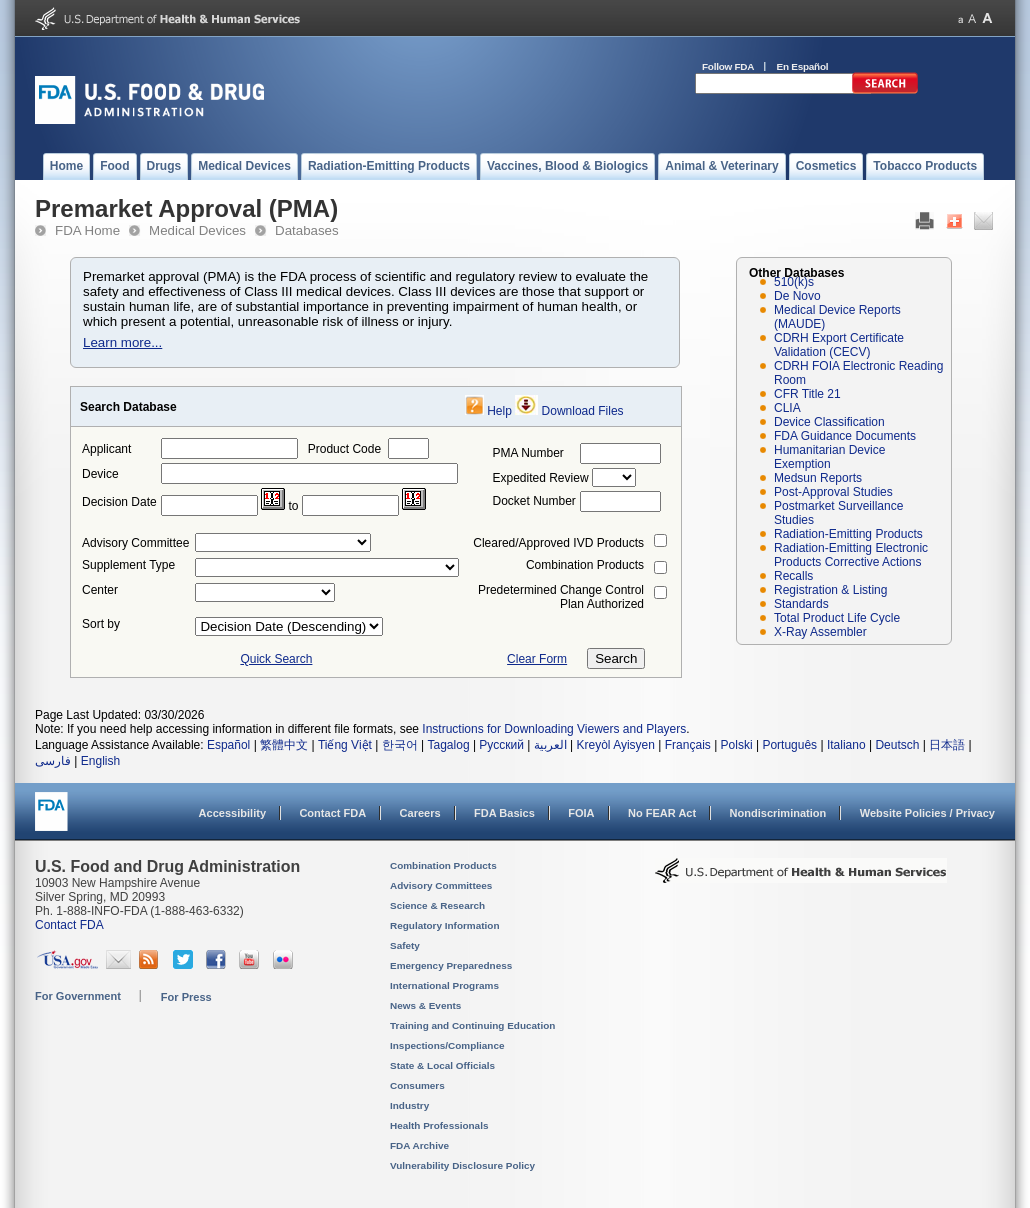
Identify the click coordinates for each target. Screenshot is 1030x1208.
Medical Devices (197, 230)
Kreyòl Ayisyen (615, 745)
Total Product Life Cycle (837, 618)
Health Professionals (439, 1125)
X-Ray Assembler (820, 632)
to (293, 506)
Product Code (344, 449)
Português (789, 745)
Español (228, 745)
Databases (307, 230)
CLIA (787, 408)
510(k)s (794, 282)
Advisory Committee (135, 543)
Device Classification (829, 422)
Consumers (417, 1085)
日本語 (947, 745)
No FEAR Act (662, 813)
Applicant (106, 449)
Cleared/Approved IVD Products (558, 543)
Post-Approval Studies (833, 492)
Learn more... (122, 342)
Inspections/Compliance (447, 1045)
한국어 (400, 745)
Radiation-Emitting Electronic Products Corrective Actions (851, 555)
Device (100, 474)
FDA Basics (504, 813)
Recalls (793, 576)
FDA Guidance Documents (845, 436)
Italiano (846, 745)
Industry (409, 1105)
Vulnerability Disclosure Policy (462, 1165)
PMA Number (528, 453)
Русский (501, 745)
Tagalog (449, 745)
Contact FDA (332, 813)
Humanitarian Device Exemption (829, 457)
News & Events (425, 1005)
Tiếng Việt (345, 745)
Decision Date (119, 502)
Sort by (101, 624)
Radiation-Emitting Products (848, 534)
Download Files (583, 411)
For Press (186, 997)
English (100, 761)
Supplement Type (128, 565)
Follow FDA (728, 66)
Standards (801, 604)
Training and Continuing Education (472, 1025)
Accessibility (232, 813)
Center (100, 590)
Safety (405, 945)
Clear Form (537, 659)
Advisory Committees (441, 885)
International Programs (444, 985)
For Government (78, 996)
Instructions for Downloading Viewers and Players (554, 729)
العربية (550, 745)
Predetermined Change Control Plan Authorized (561, 597)
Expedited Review (541, 478)
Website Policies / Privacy (927, 813)
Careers (420, 813)
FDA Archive (419, 1145)
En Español (803, 66)
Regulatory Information (445, 925)
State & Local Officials (442, 1065)
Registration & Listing (830, 590)
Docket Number (534, 501)
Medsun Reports (818, 478)
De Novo (797, 296)
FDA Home (87, 230)
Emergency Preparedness (451, 965)
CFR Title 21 (807, 394)
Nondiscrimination (778, 813)
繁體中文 (284, 745)
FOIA (581, 813)
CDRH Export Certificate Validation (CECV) (839, 345)
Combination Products (585, 565)
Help (499, 411)
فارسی (53, 761)
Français (688, 745)
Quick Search (276, 659)
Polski (737, 745)
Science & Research (437, 905)
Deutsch (897, 745)
